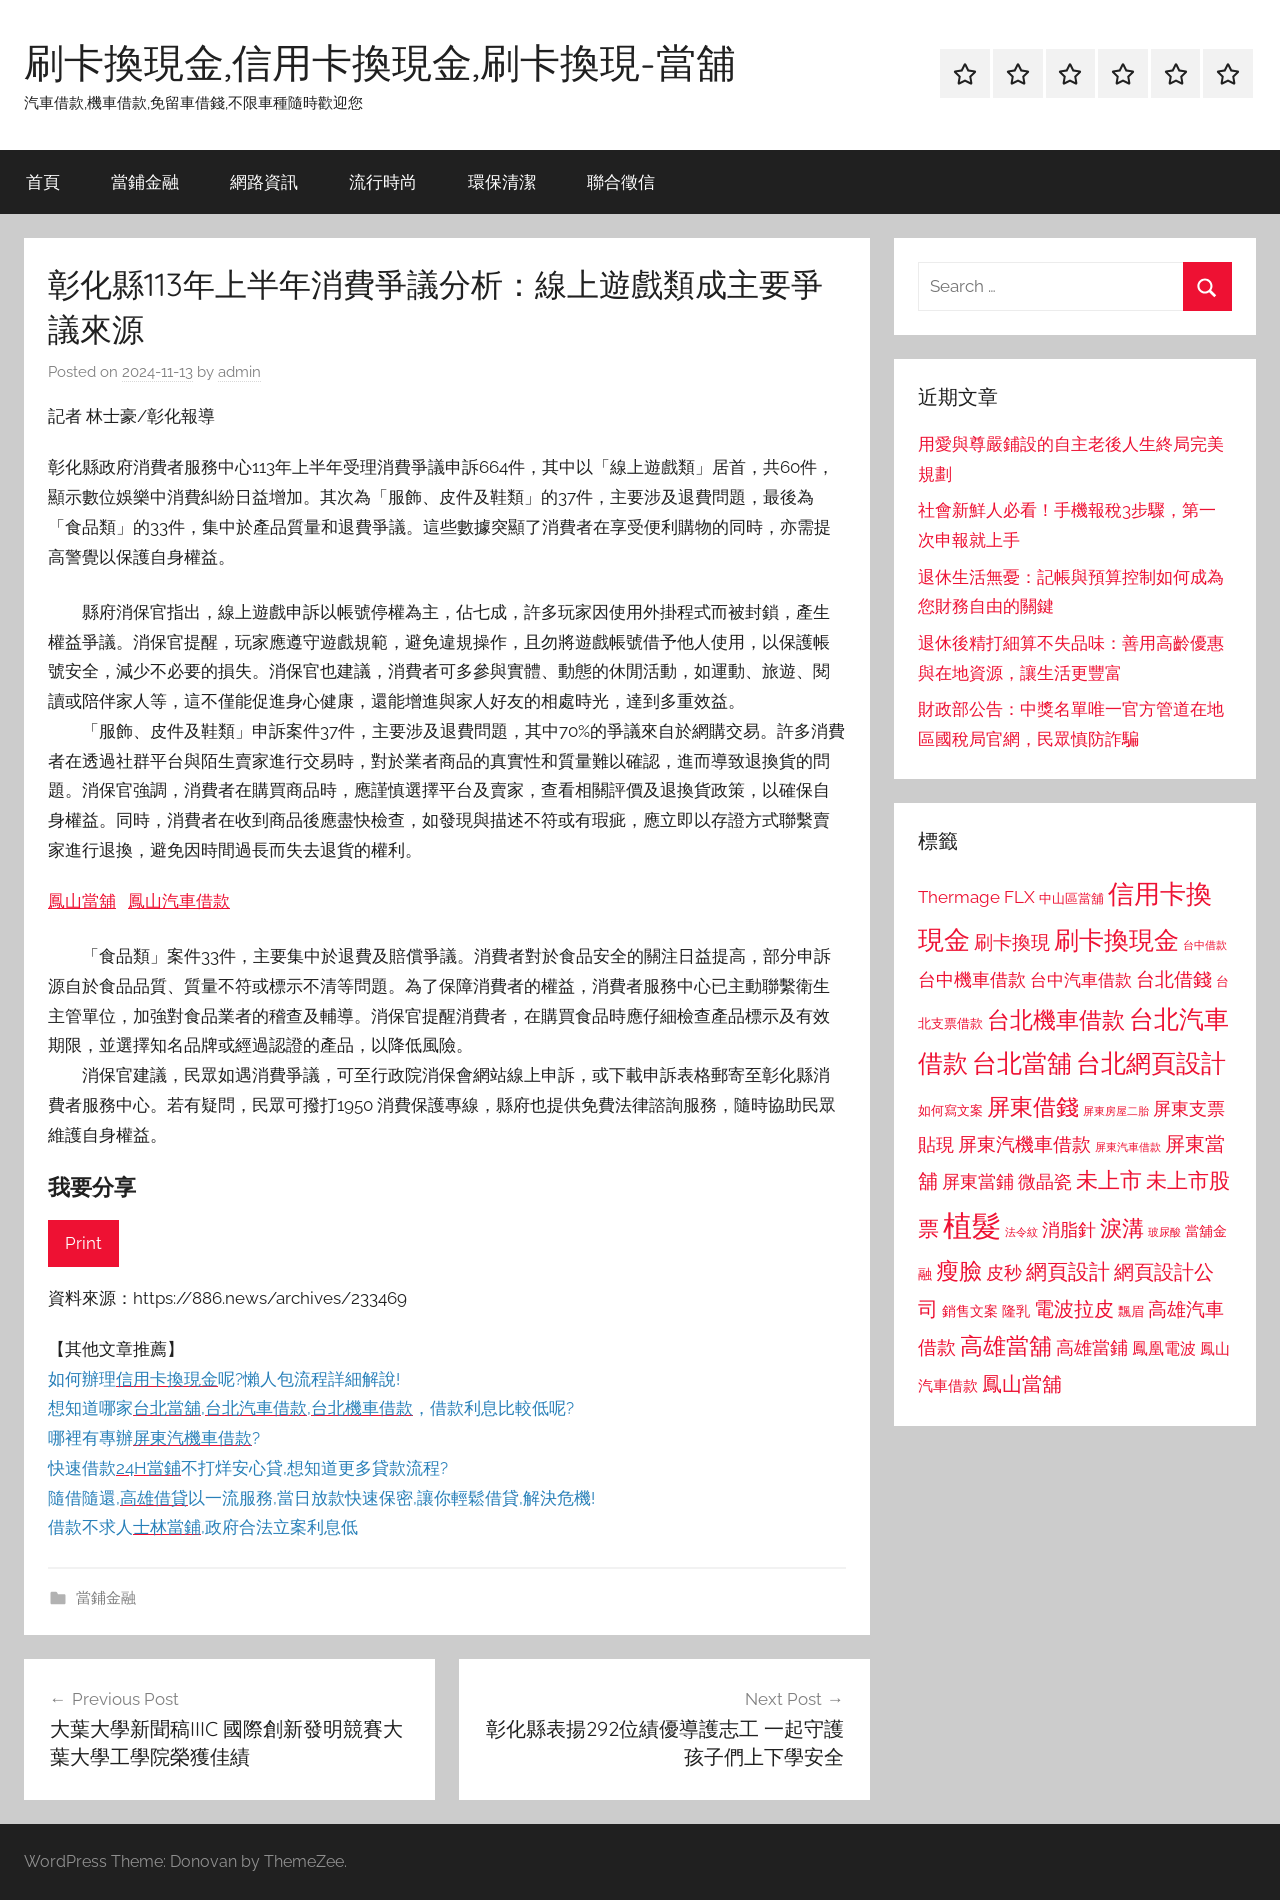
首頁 (43, 181)
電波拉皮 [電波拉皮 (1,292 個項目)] (1074, 1309)
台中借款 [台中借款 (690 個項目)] (1205, 945)
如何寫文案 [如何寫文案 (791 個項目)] (950, 1110)
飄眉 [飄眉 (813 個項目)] (1131, 1311)
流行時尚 (383, 181)
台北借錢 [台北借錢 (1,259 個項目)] (1174, 979)
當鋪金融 (145, 181)
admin (239, 372)
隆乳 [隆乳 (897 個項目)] (1016, 1311)
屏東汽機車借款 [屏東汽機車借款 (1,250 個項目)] (1024, 1144)
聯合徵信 (621, 181)
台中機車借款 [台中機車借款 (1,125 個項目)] (972, 980)
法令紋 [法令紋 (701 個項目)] (1021, 1232)
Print (83, 1243)
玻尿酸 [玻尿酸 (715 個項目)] (1164, 1232)
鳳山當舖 (82, 901)
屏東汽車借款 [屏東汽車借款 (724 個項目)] (1128, 1147)
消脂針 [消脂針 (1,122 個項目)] (1069, 1230)
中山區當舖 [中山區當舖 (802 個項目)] (1071, 898)
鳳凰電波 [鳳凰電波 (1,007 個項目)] (1164, 1348)
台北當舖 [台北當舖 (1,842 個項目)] (1022, 1063)
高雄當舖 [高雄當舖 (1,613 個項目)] (1006, 1346)
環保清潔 (502, 181)
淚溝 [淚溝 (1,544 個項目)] (1122, 1228)
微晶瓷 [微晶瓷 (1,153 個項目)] (1045, 1181)
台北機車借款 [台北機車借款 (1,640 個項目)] (1056, 1019)
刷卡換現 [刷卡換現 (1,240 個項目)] (1012, 942)
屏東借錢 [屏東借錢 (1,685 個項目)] (1033, 1106)
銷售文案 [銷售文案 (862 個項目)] (970, 1311)
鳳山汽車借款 (179, 901)
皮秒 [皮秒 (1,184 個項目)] (1004, 1272)
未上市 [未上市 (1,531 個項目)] (1109, 1180)
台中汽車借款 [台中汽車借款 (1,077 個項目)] (1081, 980)
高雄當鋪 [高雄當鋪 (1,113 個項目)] (1092, 1348)
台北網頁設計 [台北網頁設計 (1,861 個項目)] (1151, 1063)
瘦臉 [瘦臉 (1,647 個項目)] (959, 1270)
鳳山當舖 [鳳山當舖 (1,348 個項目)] (1022, 1384)
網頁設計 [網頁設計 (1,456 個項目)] (1068, 1271)
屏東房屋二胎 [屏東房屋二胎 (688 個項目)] (1116, 1111)
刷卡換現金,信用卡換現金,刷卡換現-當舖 (380, 62)
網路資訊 (264, 181)
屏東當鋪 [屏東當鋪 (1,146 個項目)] (978, 1181)
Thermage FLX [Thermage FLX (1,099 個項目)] (976, 897)
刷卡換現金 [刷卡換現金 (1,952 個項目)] (1116, 940)
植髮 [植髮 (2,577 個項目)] (972, 1225)
